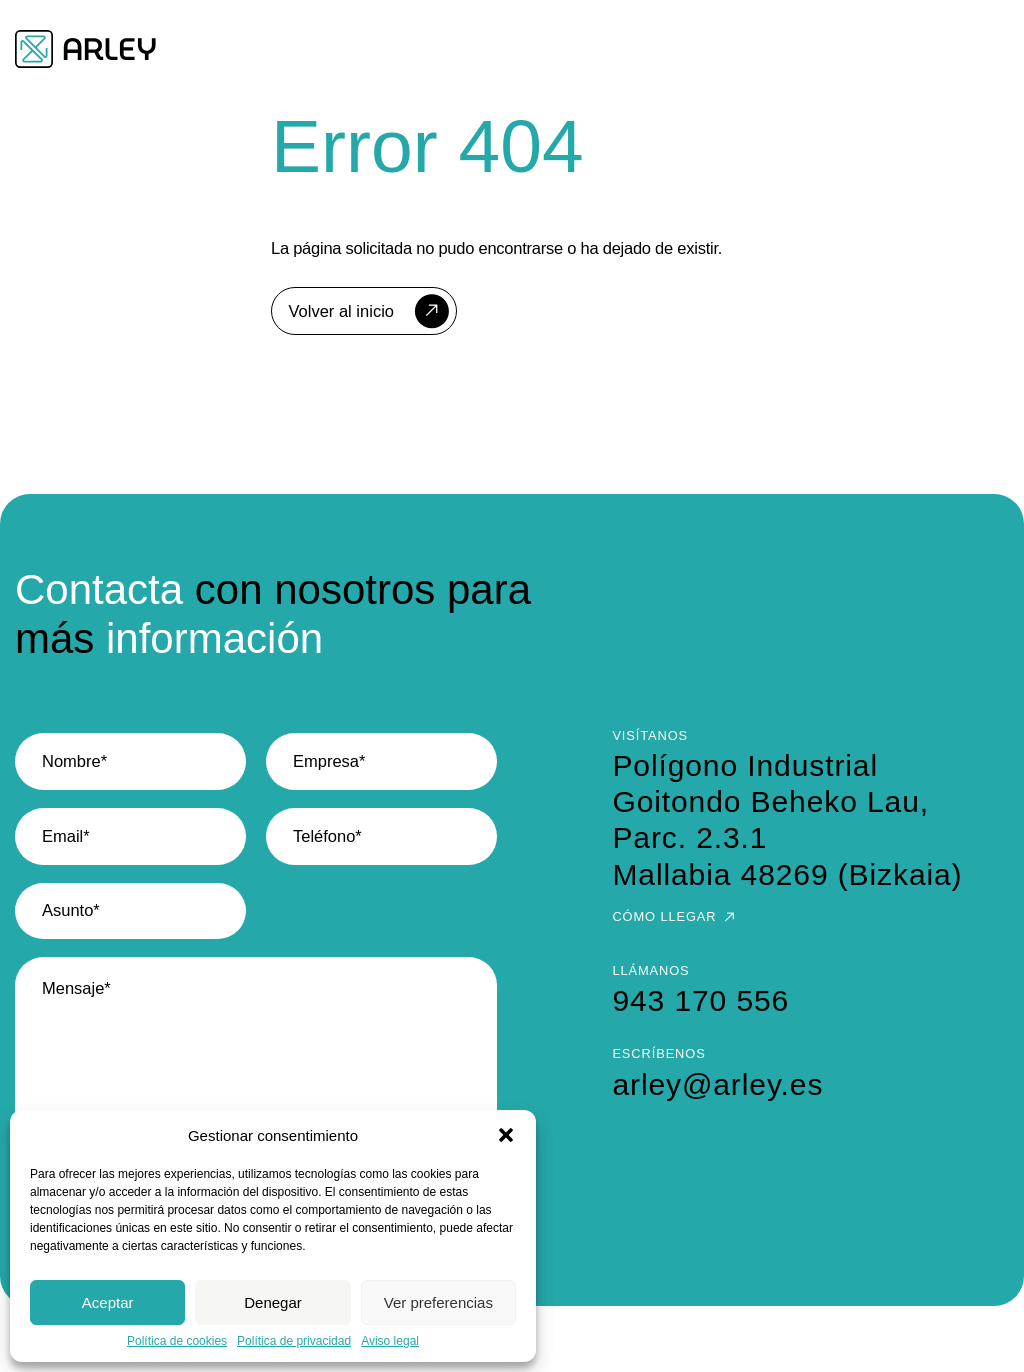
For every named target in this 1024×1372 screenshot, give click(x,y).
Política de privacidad (294, 1341)
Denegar (273, 1302)
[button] (506, 1135)
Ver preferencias (438, 1302)
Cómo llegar (664, 916)
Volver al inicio (341, 311)
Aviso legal (390, 1341)
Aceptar (108, 1302)
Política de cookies (177, 1341)
